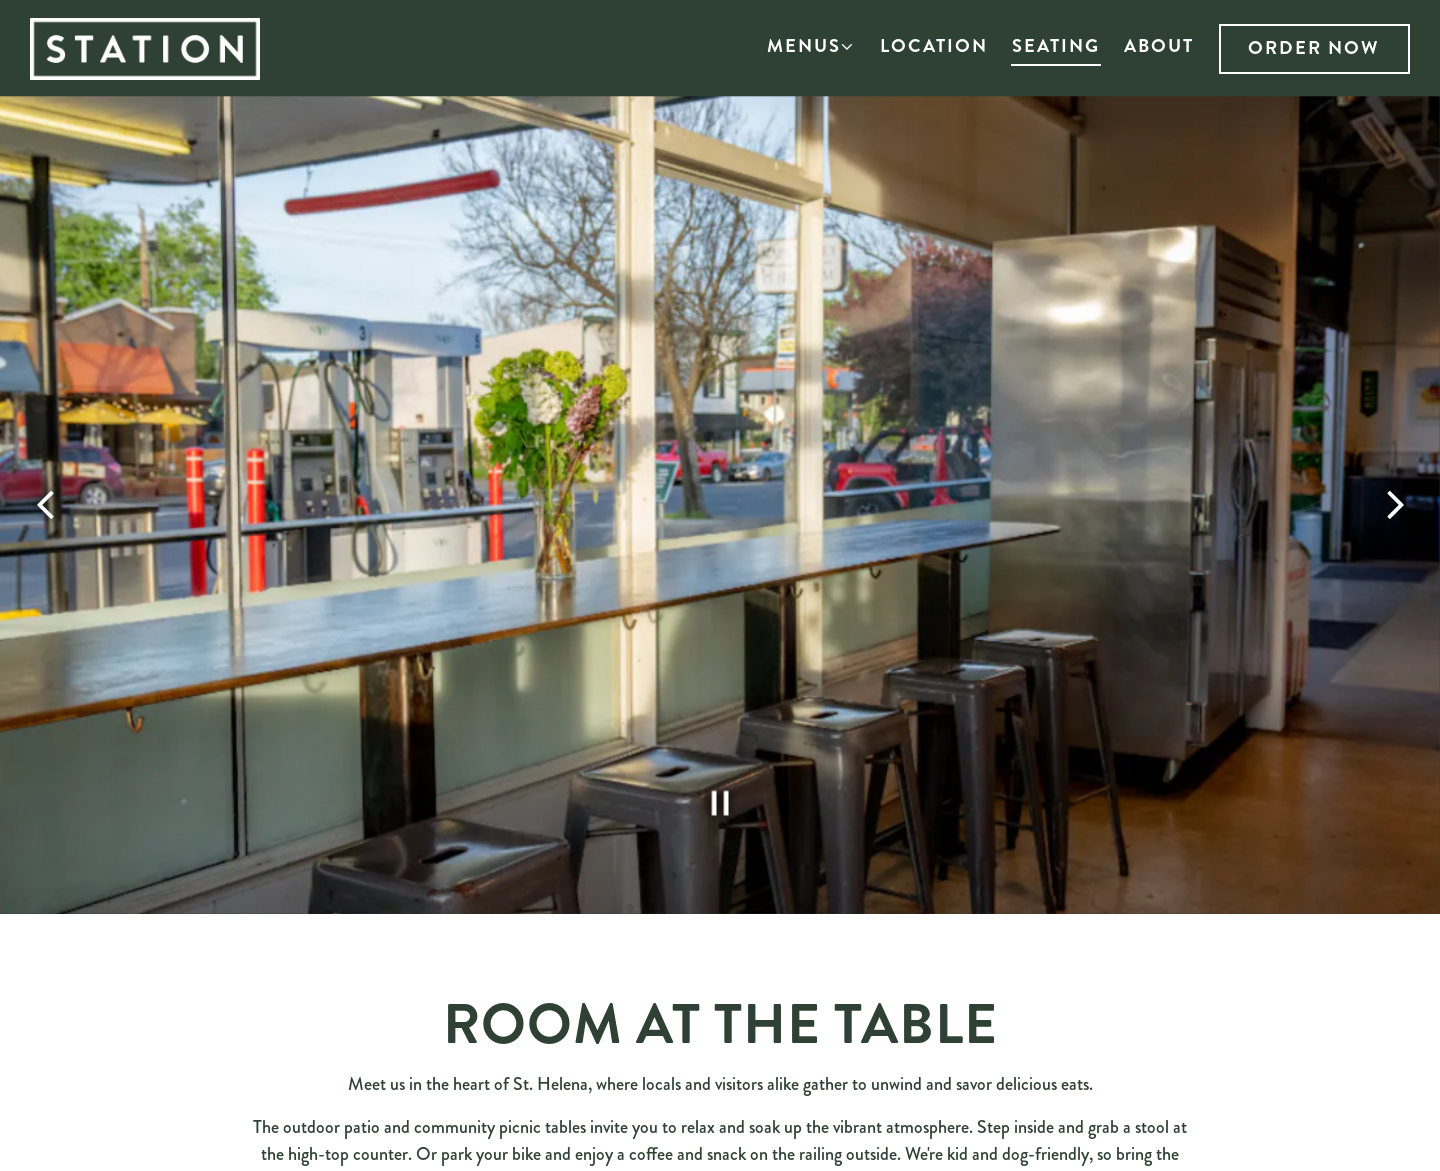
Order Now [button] (1314, 48)
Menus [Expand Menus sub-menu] (811, 45)
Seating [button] (1056, 46)
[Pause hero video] (720, 778)
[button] (743, 47)
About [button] (1159, 46)
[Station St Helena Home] (165, 47)
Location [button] (934, 46)
